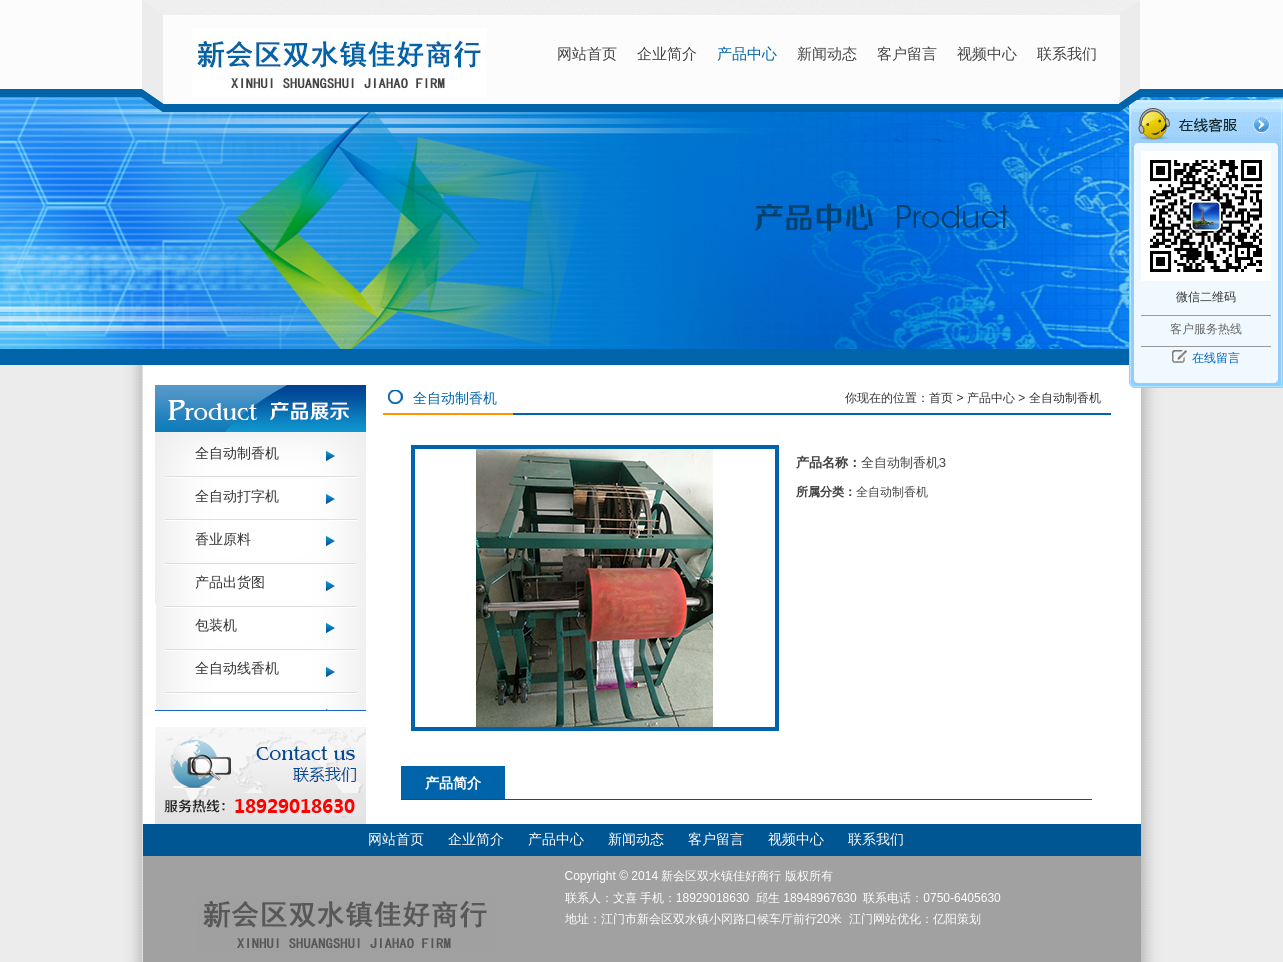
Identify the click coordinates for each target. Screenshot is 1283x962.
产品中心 (991, 398)
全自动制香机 (237, 453)
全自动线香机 (237, 668)
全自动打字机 (237, 496)
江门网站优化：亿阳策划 (915, 919)
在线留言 (1216, 358)
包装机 (216, 625)
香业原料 (223, 539)
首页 (941, 398)
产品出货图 (230, 582)
